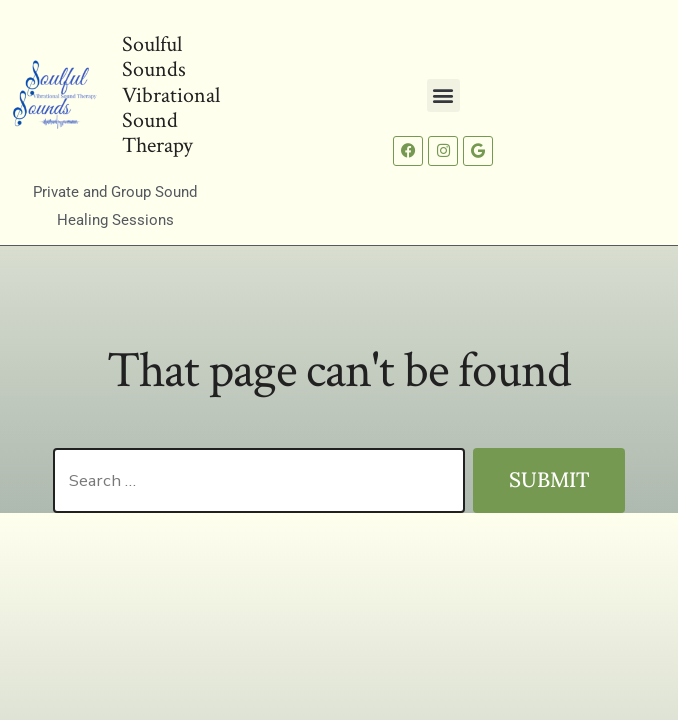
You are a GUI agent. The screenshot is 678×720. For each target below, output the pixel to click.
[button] (443, 95)
